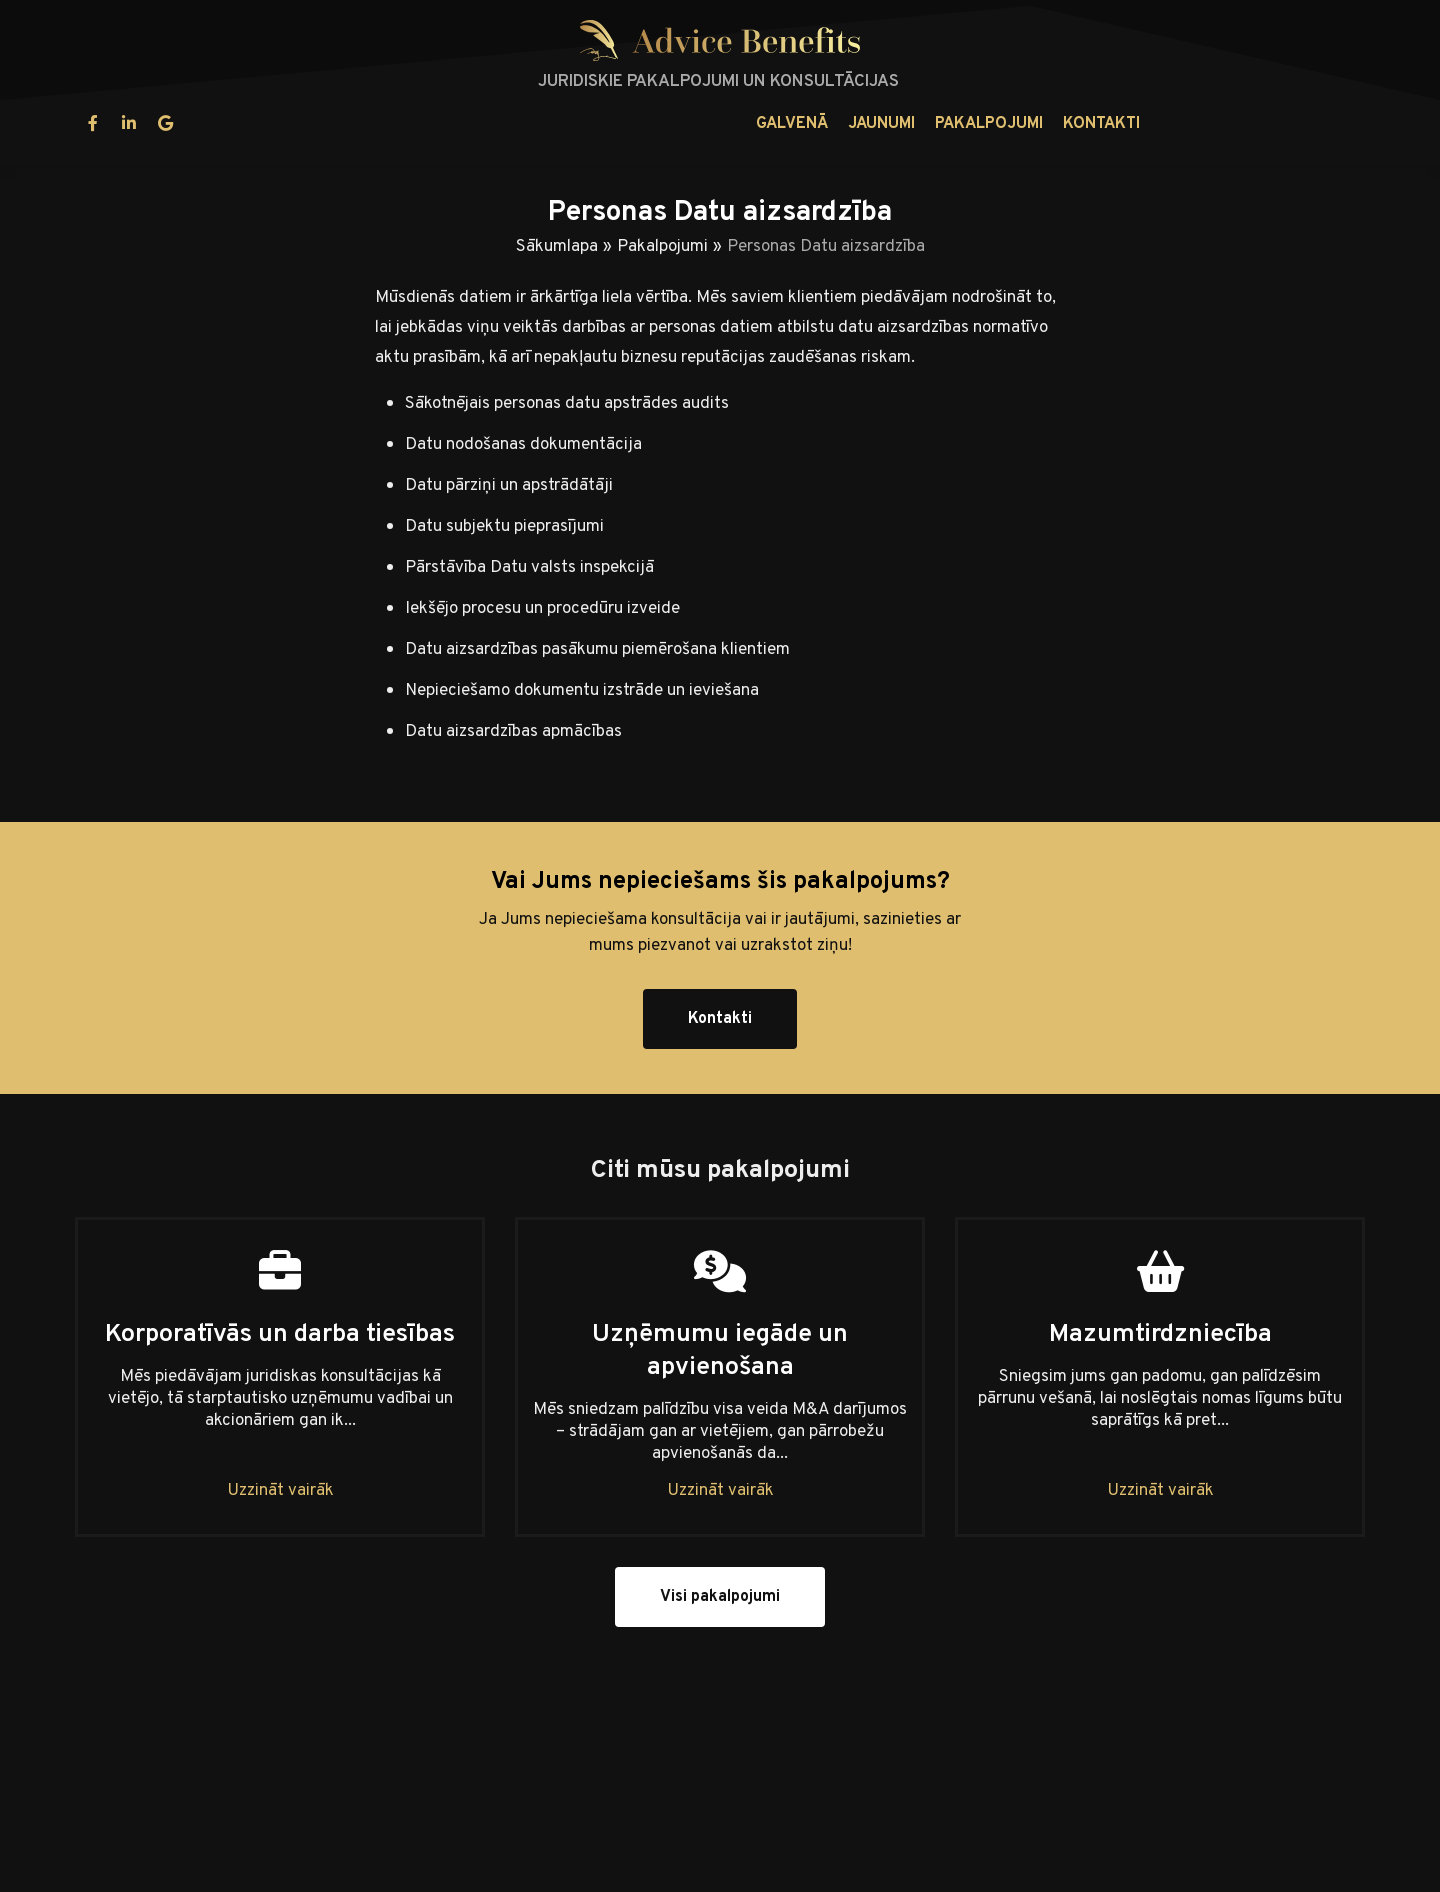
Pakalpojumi (761, 124)
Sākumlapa (557, 247)
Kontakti (873, 124)
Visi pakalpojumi (720, 1597)
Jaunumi (653, 124)
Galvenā (564, 124)
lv (1289, 124)
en (1339, 124)
